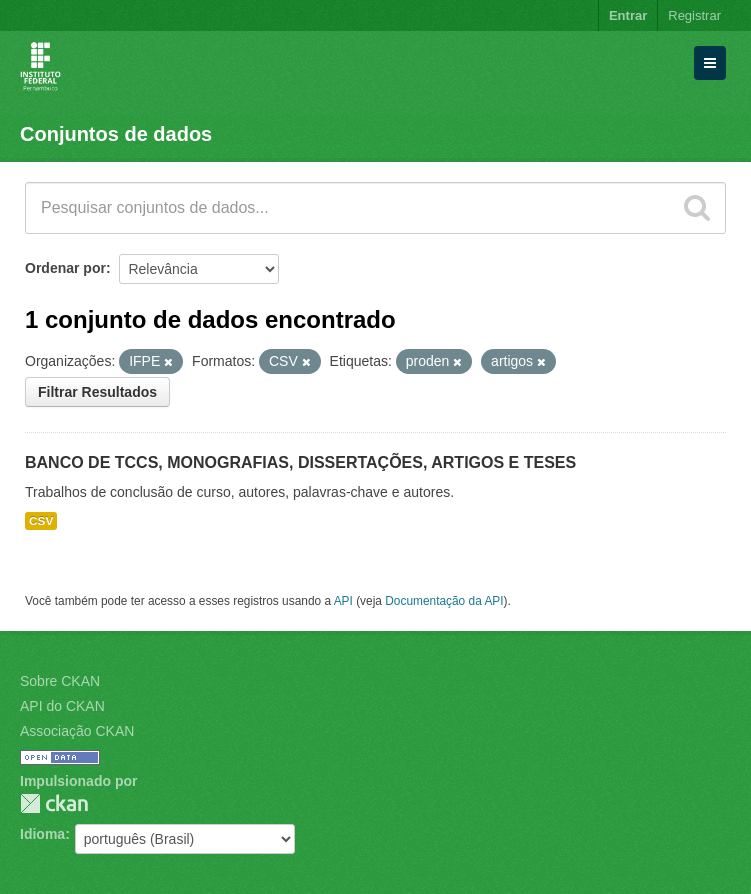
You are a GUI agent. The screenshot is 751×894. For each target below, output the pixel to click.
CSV (41, 521)
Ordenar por (65, 268)
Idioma (42, 834)
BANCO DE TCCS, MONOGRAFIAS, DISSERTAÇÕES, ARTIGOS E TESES (300, 462)
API (343, 601)
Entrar (628, 15)
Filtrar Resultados (97, 392)
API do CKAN (62, 706)
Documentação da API (444, 601)
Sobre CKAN (60, 681)
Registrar (694, 15)
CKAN (54, 803)
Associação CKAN (77, 731)
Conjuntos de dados (116, 134)
